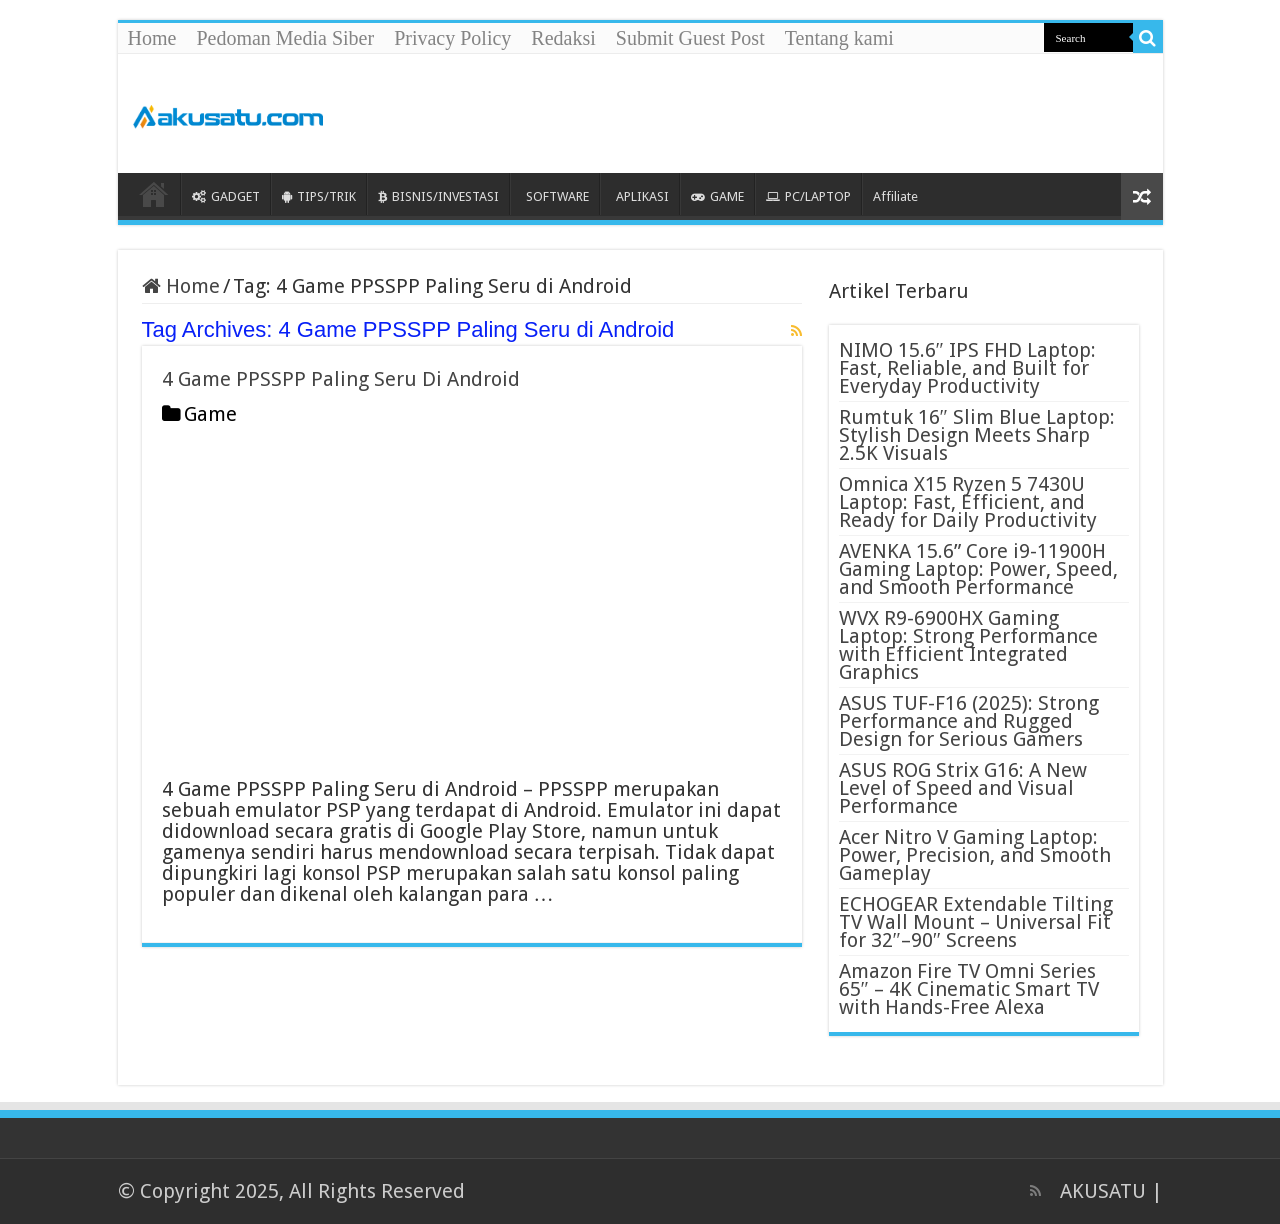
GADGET (226, 196)
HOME (154, 194)
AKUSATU (1103, 1191)
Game (210, 414)
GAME (717, 196)
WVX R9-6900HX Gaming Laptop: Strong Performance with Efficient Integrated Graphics (968, 645)
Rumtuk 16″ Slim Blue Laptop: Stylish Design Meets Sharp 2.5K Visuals (977, 435)
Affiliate (895, 196)
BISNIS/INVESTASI (438, 196)
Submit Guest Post (690, 38)
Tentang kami (839, 38)
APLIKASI (642, 196)
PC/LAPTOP (808, 196)
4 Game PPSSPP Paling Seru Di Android (341, 379)
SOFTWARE (557, 196)
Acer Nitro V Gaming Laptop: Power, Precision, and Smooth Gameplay (975, 855)
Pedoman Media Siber (285, 38)
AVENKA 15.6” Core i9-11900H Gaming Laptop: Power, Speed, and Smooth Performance (978, 569)
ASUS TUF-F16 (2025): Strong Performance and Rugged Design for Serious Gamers (969, 721)
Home (152, 38)
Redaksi (563, 38)
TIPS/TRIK (319, 196)
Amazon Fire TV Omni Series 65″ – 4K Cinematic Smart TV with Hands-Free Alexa (969, 989)
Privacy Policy (452, 38)
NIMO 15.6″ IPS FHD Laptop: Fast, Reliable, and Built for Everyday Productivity (967, 368)
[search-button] (1148, 38)
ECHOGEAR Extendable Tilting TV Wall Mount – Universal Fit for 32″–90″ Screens (976, 922)
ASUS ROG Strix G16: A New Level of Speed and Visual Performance (963, 788)
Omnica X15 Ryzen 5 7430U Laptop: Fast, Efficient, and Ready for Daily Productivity (968, 502)
